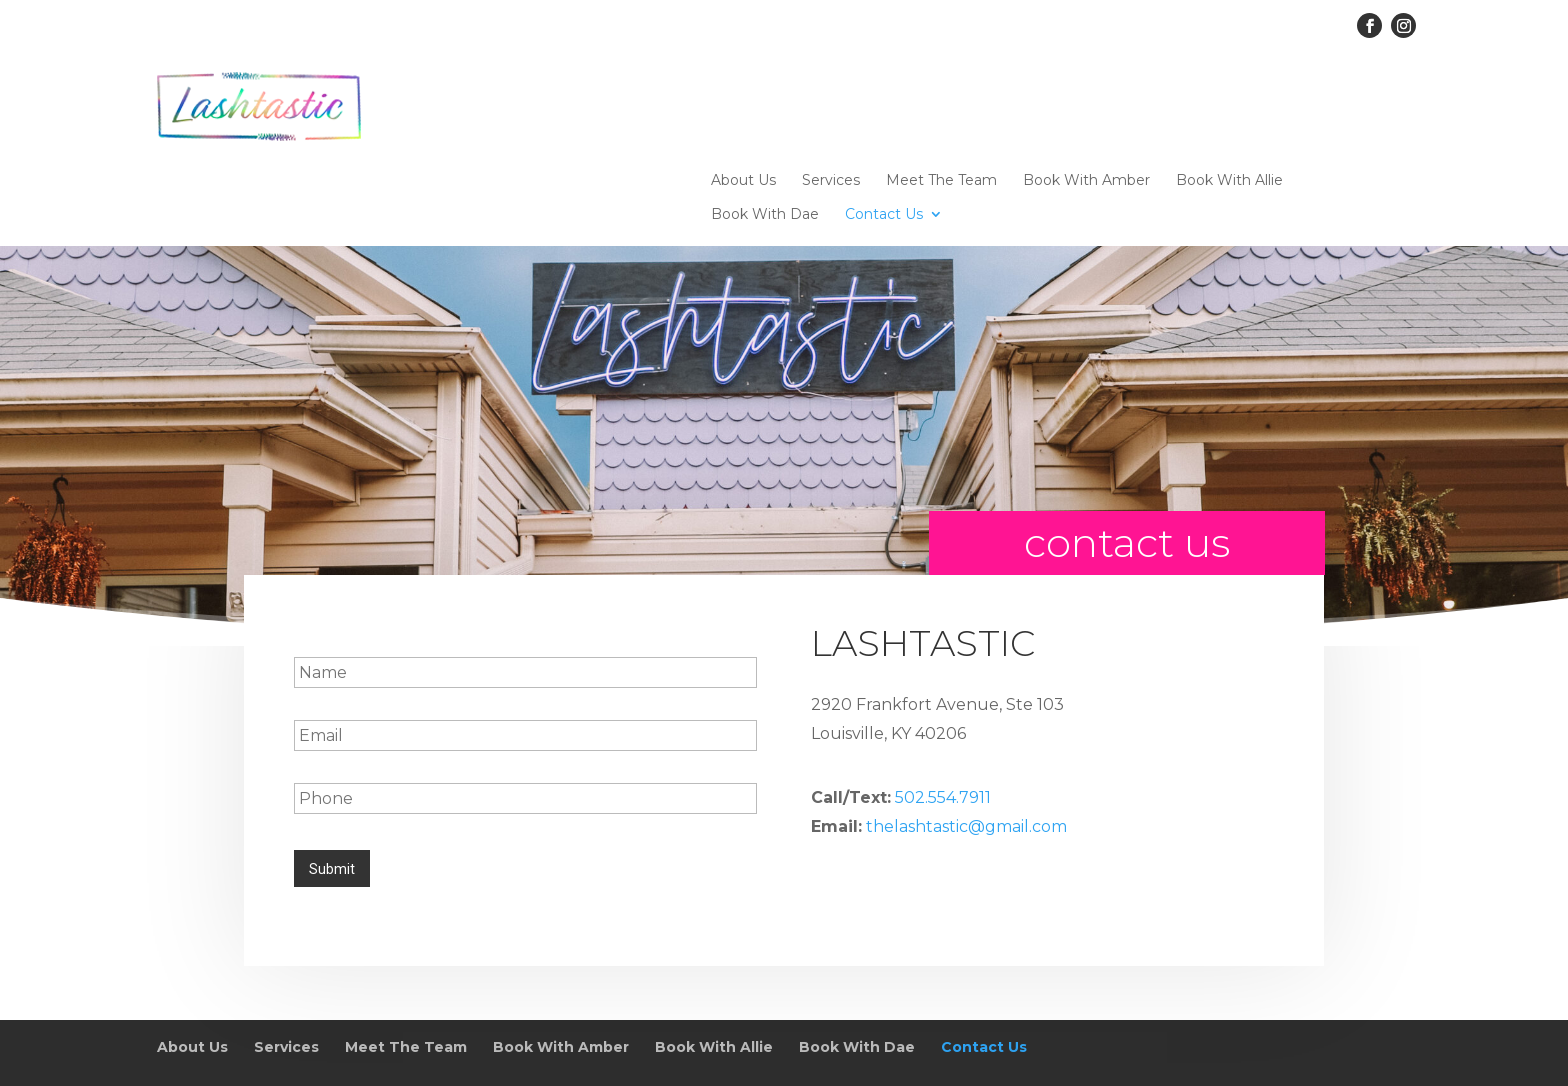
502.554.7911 (943, 712)
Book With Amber (1086, 94)
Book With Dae (765, 128)
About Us (743, 94)
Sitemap (501, 1035)
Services (831, 94)
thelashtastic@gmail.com (966, 741)
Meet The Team (941, 94)
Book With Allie (1229, 94)
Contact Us (884, 128)
